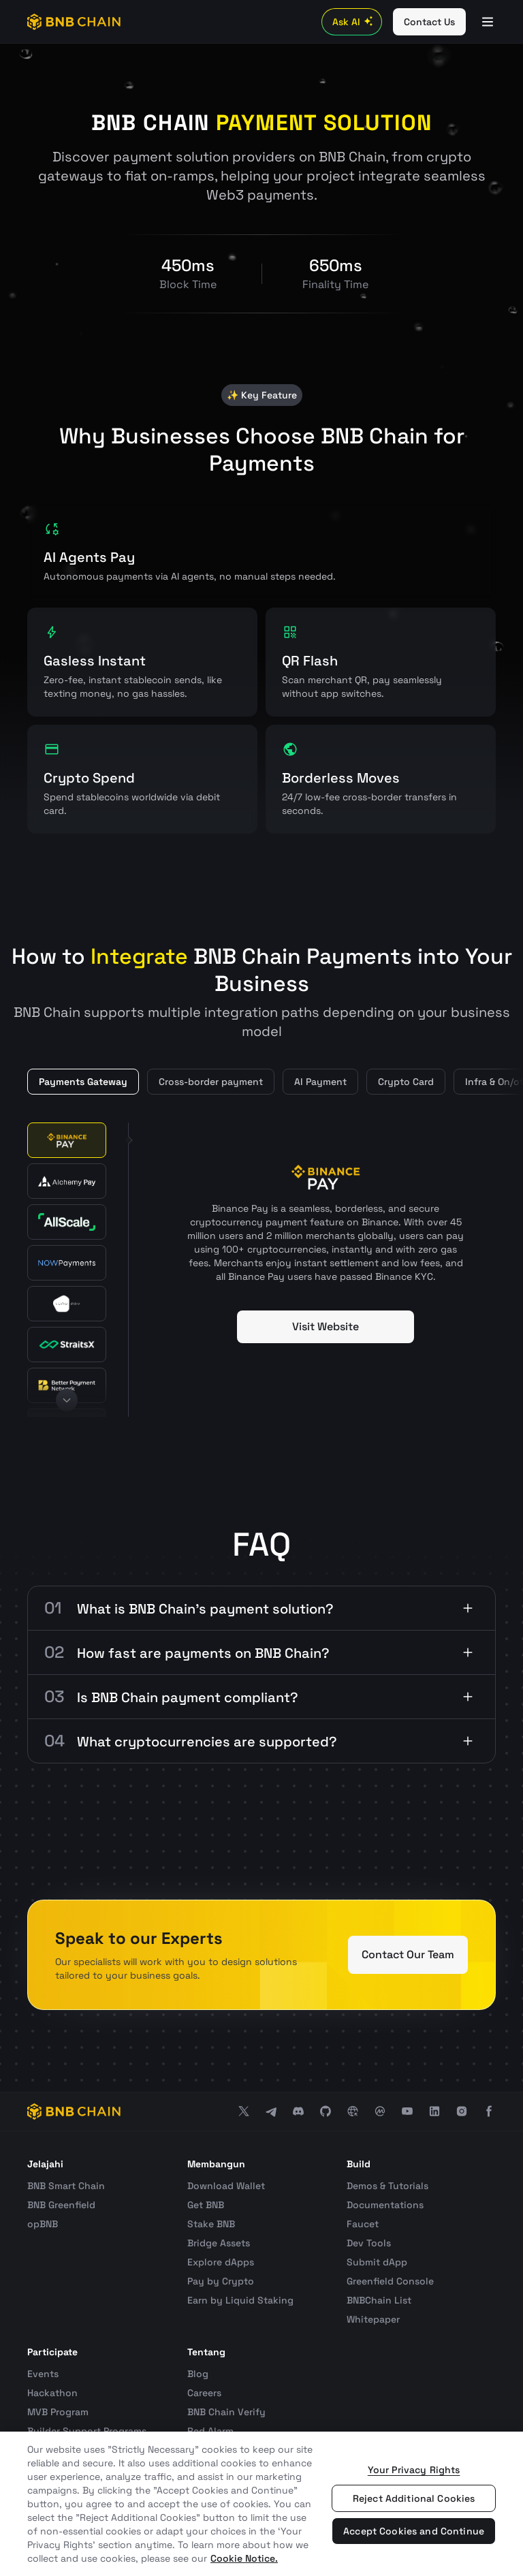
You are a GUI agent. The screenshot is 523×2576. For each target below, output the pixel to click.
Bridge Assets (218, 2242)
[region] (261, 2504)
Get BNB (205, 2204)
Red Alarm (210, 2430)
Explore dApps (220, 2262)
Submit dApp (377, 2262)
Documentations (385, 2204)
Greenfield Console (390, 2281)
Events (43, 2373)
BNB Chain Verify (226, 2411)
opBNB (42, 2223)
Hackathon (52, 2392)
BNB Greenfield (61, 2204)
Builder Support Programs (86, 2430)
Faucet (363, 2223)
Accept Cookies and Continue (413, 2531)
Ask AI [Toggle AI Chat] (354, 22)
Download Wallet (226, 2185)
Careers (204, 2392)
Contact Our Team (408, 1954)
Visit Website (325, 1326)
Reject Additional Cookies (414, 2498)
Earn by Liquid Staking (240, 2300)
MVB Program (58, 2411)
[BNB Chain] (74, 22)
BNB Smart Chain (66, 2185)
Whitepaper (373, 2319)
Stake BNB (211, 2223)
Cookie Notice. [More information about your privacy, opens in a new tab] (244, 2558)
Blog (197, 2373)
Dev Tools (369, 2242)
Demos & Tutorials (387, 2185)
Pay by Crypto (220, 2281)
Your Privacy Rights (414, 2470)
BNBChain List (379, 2300)
